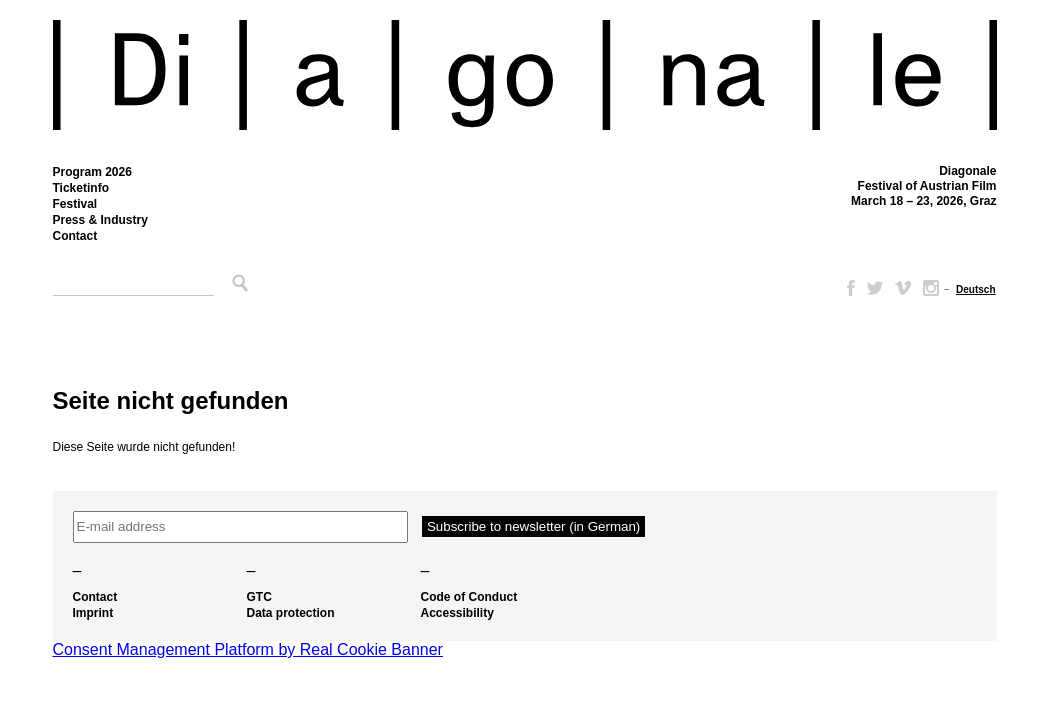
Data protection (291, 613)
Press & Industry (100, 220)
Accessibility (457, 613)
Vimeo (903, 288)
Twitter (875, 288)
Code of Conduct (469, 597)
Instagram (931, 288)
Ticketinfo (81, 188)
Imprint (93, 613)
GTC (259, 597)
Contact (75, 236)
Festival (75, 204)
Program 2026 (92, 172)
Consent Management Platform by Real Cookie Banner (248, 649)
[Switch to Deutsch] (975, 289)
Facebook (847, 288)
